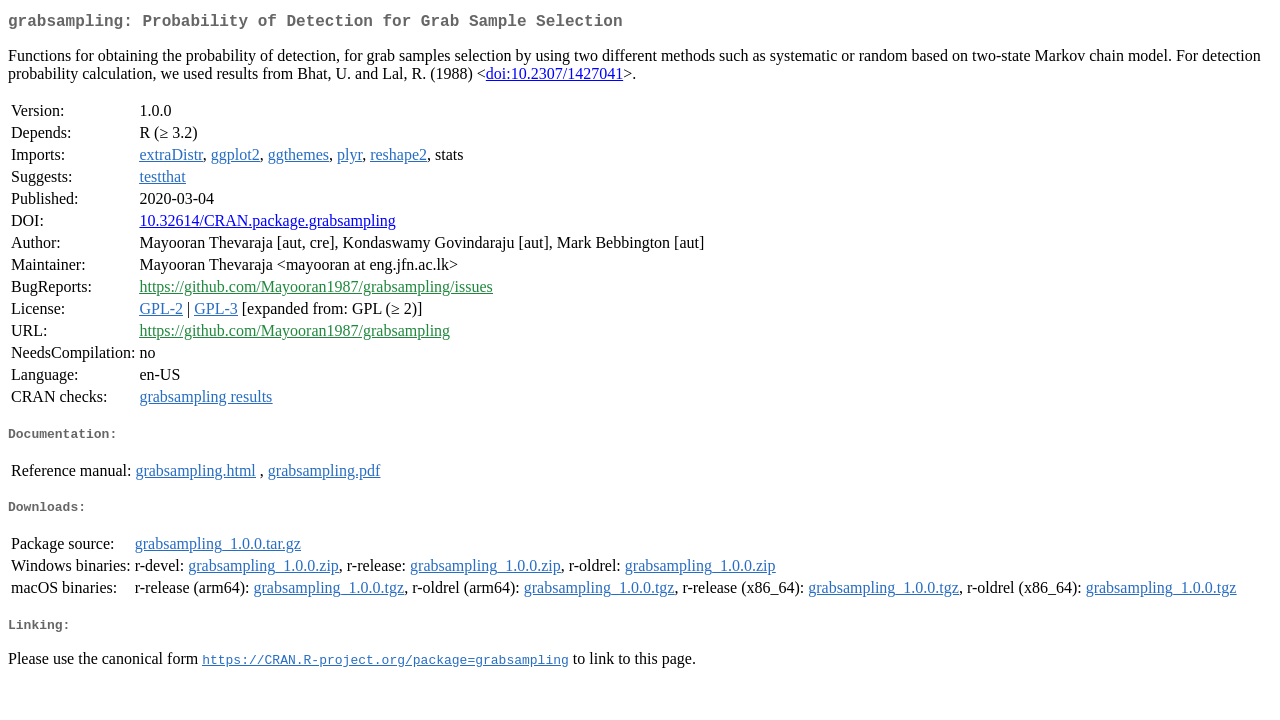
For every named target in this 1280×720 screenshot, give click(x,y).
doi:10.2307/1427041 (554, 77)
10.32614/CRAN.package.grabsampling (267, 224)
